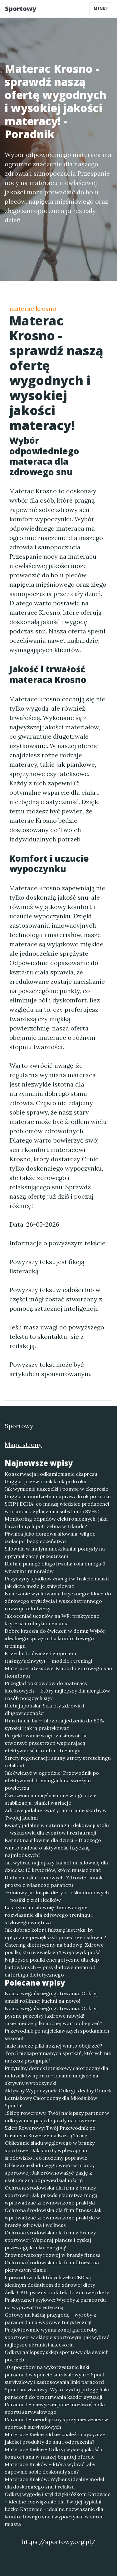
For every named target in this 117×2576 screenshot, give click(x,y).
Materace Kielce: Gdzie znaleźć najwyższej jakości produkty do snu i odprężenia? (56, 2438)
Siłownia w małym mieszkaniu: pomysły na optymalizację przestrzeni (55, 1552)
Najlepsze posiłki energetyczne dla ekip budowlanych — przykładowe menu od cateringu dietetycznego (52, 1967)
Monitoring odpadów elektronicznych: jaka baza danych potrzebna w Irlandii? (56, 1522)
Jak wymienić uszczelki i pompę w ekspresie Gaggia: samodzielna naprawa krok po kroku (58, 1492)
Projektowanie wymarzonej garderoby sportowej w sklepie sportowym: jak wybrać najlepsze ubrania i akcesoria (57, 2337)
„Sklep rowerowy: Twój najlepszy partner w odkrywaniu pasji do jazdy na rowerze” (57, 2117)
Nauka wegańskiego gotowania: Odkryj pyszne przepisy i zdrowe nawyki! (51, 2012)
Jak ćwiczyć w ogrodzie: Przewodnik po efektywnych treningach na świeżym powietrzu (52, 1780)
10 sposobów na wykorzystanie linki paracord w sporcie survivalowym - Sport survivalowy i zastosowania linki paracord (55, 2374)
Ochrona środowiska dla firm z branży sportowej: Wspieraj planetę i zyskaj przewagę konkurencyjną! (50, 2240)
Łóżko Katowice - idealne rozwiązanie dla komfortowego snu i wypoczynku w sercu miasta (54, 2516)
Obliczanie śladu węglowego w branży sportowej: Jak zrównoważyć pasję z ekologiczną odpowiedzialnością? (50, 2172)
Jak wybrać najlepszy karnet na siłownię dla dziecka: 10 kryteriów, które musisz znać (56, 1866)
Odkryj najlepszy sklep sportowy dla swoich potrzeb (57, 2356)
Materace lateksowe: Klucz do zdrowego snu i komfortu (58, 1672)
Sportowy (20, 8)
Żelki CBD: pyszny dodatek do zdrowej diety (57, 2292)
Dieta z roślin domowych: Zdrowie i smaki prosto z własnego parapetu (54, 1881)
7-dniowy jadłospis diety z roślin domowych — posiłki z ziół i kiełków (57, 1896)
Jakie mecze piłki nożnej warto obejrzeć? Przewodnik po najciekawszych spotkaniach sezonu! (57, 2030)
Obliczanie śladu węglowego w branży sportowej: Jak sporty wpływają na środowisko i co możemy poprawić (50, 2150)
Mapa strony (23, 1444)
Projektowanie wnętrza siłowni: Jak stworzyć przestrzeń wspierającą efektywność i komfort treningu (47, 1743)
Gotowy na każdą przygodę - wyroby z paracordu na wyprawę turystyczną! (50, 2318)
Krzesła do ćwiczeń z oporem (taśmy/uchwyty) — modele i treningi (48, 1657)
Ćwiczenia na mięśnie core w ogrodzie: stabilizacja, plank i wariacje (51, 1799)
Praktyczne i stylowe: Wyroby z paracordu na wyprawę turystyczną (55, 2303)
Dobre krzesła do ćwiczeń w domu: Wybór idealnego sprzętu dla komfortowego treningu (55, 1638)
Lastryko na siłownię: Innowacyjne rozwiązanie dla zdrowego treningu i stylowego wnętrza (49, 1914)
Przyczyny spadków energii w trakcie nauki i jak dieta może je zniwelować (57, 1582)
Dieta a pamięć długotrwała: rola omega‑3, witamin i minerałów (56, 1567)
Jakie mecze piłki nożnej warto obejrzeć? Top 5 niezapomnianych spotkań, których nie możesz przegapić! (58, 2053)
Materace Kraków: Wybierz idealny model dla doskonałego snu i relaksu (54, 2483)
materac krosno (32, 308)
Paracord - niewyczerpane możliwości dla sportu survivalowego (55, 2408)
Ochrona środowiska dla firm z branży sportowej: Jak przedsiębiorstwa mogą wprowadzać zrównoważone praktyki (51, 2195)
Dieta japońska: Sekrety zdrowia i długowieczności (44, 1709)
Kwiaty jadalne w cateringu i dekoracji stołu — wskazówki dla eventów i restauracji (57, 1829)
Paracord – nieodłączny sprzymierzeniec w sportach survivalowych (56, 2423)
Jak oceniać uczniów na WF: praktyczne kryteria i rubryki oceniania (52, 1620)
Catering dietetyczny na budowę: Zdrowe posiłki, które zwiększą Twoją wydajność (54, 1948)
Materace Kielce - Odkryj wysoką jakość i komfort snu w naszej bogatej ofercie (53, 2453)
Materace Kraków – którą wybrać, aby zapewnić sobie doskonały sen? (50, 2468)
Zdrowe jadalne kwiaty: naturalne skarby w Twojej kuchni (56, 1814)
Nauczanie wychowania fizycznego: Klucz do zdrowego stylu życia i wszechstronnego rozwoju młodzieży (58, 1601)
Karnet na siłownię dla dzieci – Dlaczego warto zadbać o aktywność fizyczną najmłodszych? (53, 1847)
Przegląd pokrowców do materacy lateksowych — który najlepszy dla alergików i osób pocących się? (57, 1690)
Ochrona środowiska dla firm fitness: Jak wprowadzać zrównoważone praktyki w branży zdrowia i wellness (53, 2217)
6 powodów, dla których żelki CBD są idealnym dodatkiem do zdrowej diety (50, 2281)
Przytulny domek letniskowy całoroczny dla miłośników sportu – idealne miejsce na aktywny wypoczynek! (56, 2075)
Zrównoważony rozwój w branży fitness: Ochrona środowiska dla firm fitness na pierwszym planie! (53, 2262)
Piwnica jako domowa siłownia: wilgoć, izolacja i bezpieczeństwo (51, 1537)
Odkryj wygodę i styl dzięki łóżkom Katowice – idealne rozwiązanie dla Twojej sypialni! (57, 2498)
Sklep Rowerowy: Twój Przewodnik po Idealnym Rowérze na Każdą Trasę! (50, 2131)
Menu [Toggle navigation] (101, 8)
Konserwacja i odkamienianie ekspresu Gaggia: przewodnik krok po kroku (51, 1478)
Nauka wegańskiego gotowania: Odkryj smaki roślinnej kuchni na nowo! (51, 1997)
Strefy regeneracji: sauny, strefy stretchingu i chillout (58, 1762)
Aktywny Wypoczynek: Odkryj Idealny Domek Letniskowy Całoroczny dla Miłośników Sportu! (58, 2098)
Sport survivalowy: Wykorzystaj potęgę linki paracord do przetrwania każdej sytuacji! (57, 2393)
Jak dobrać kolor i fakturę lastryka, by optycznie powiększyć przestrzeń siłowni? (55, 1933)
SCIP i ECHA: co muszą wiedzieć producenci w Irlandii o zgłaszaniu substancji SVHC (57, 1507)
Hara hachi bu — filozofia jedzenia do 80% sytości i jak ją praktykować (54, 1724)
